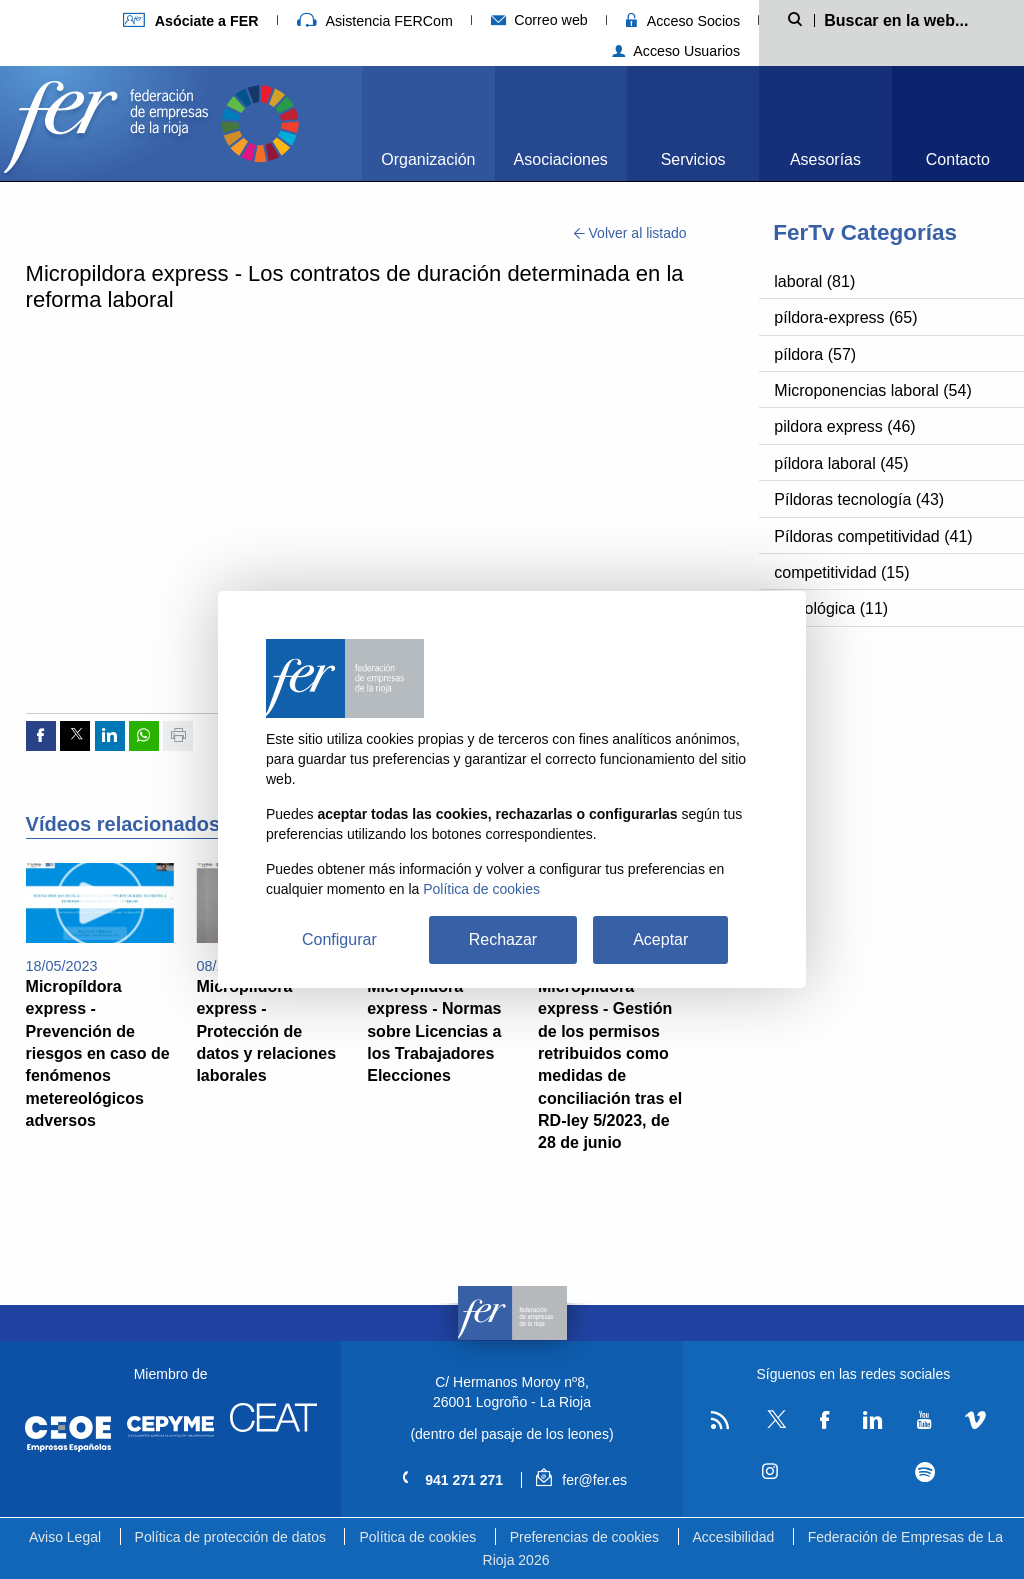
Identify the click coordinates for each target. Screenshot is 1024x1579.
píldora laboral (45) (841, 463)
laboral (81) (814, 281)
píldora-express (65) (845, 317)
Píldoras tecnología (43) (859, 499)
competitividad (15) (841, 572)
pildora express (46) (844, 426)
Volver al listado (630, 233)
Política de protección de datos (230, 1537)
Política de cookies (417, 1537)
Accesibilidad (734, 1537)
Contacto (958, 159)
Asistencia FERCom (375, 21)
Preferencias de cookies (584, 1537)
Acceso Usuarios (676, 51)
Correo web (539, 20)
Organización (428, 159)
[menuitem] (428, 123)
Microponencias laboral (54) (872, 390)
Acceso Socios (683, 21)
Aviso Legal (65, 1537)
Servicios (693, 159)
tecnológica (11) (831, 608)
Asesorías (825, 159)
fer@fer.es (581, 1480)
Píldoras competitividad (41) (873, 536)
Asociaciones (561, 159)
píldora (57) (815, 354)
